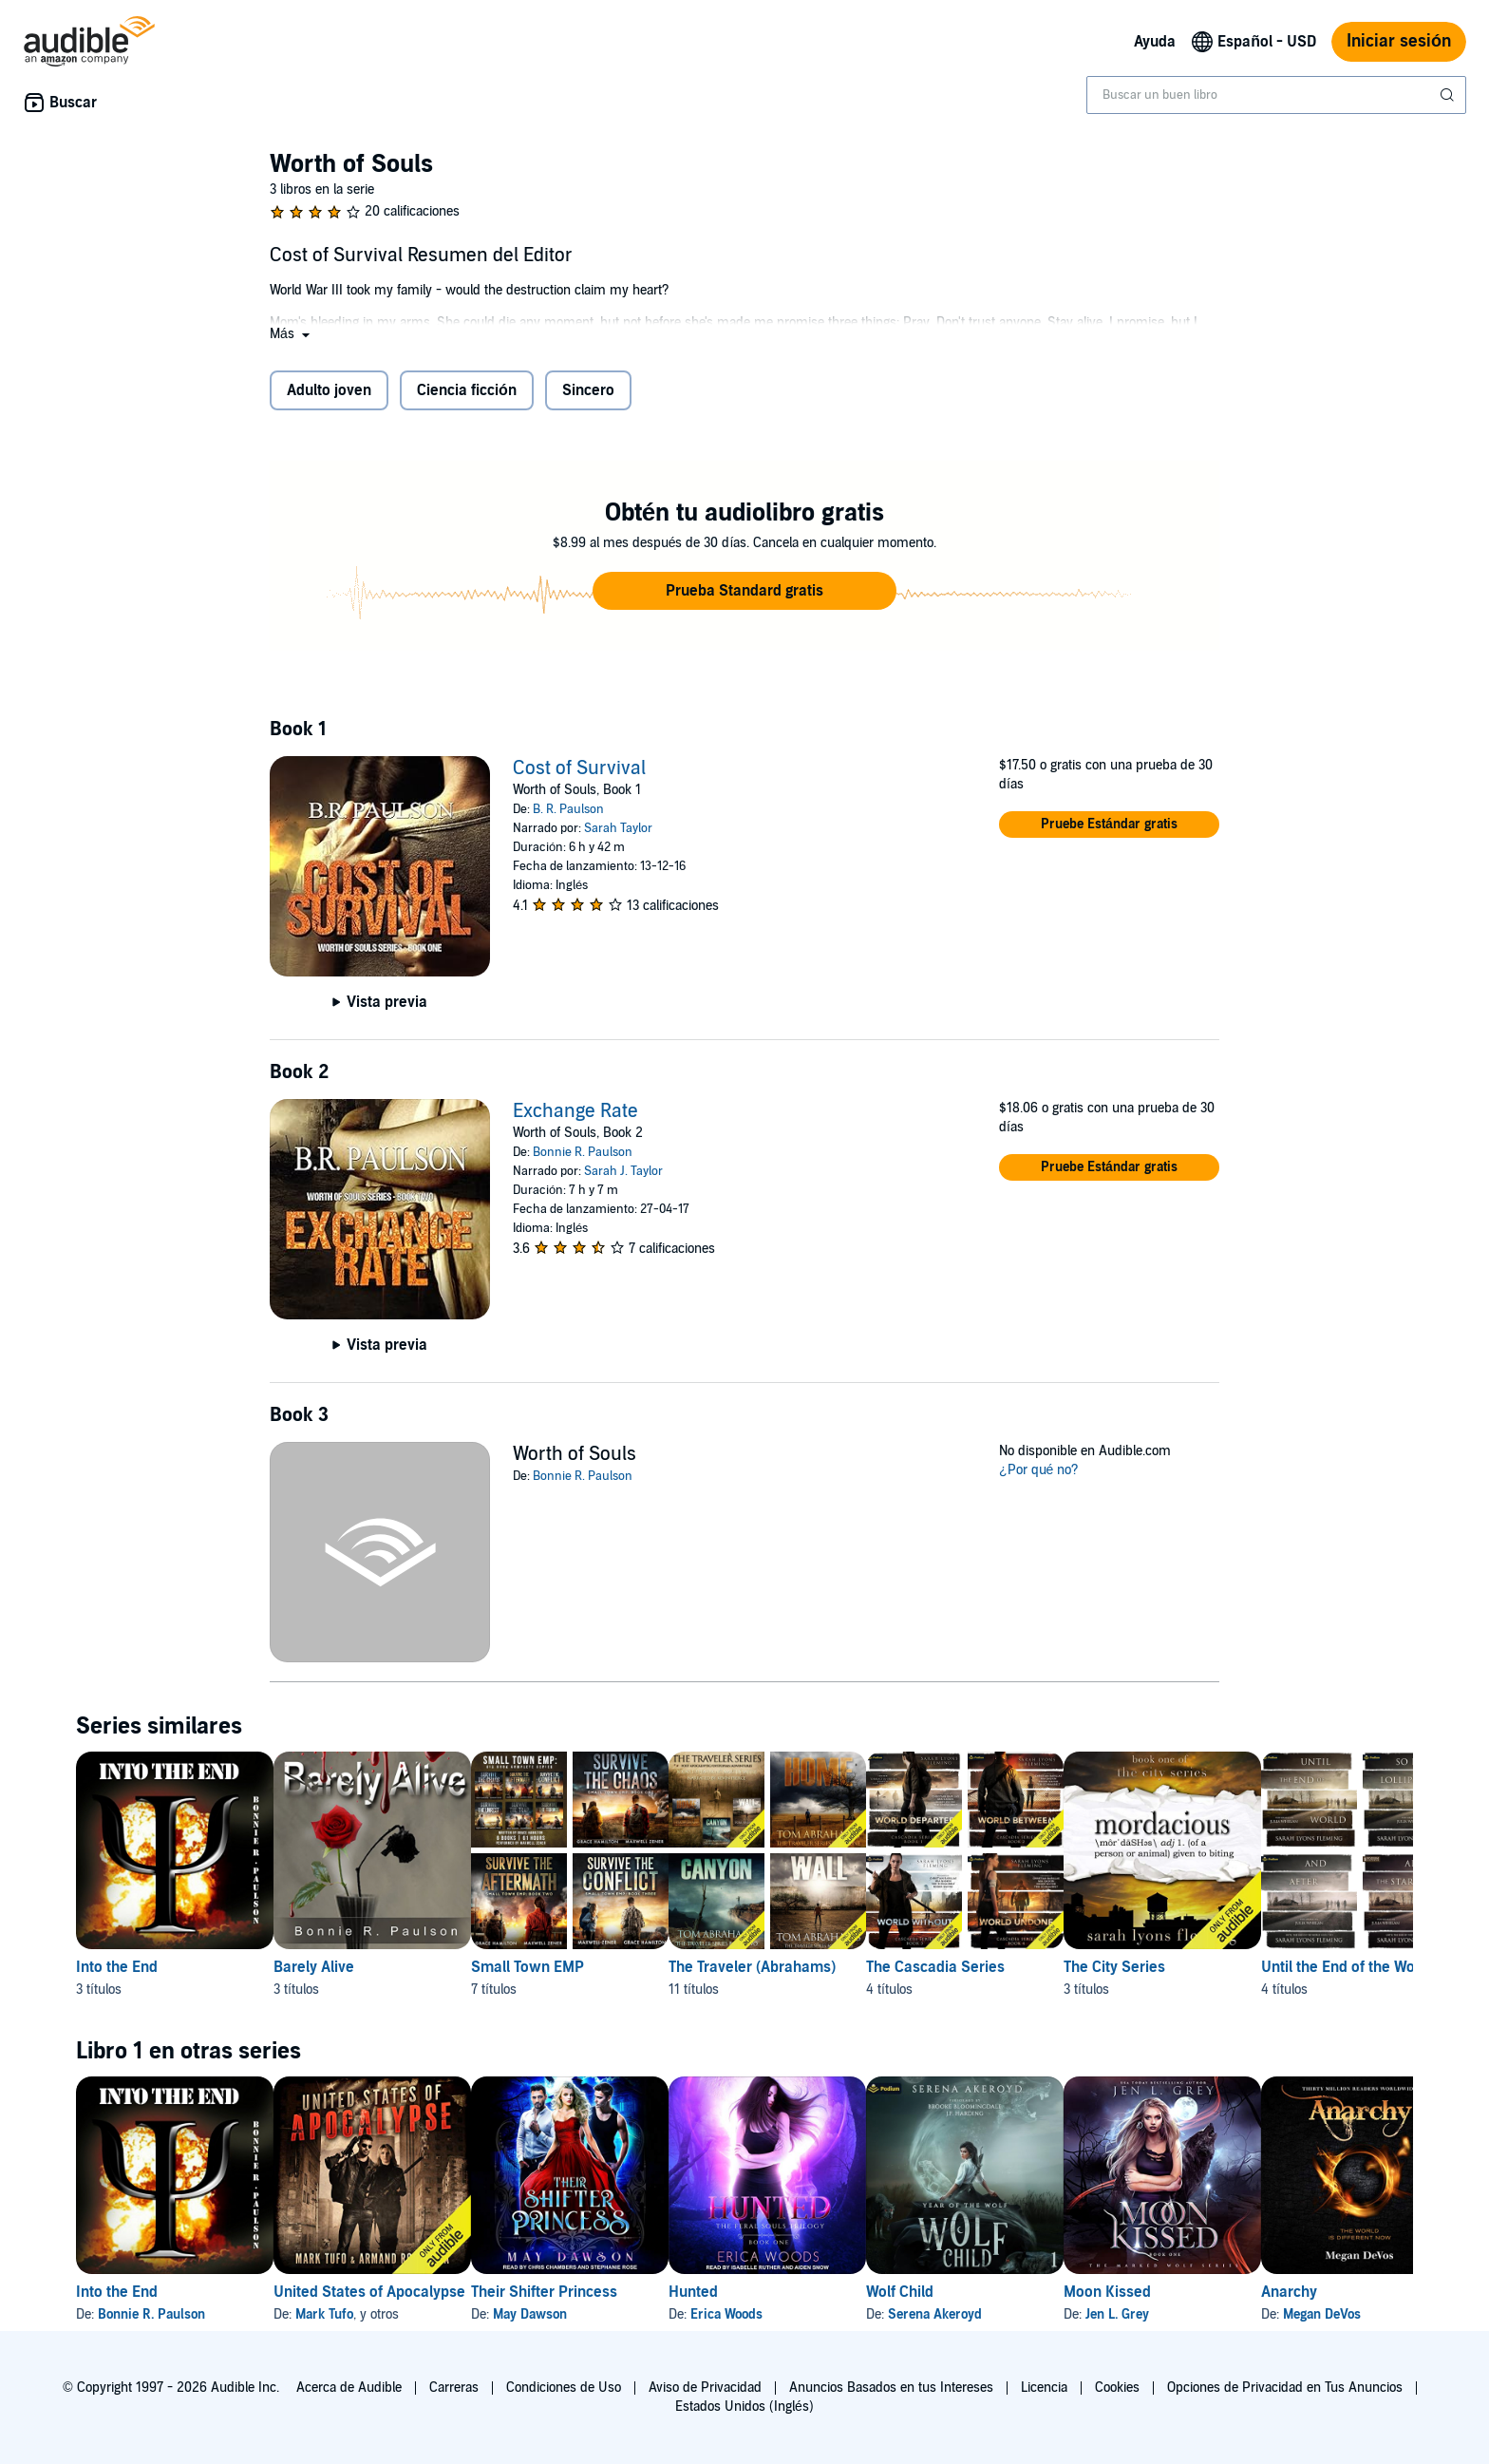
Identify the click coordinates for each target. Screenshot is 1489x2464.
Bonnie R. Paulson (582, 1152)
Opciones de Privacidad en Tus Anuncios (1285, 2387)
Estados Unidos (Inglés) (744, 2406)
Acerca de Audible (349, 2387)
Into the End (117, 2292)
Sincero (588, 390)
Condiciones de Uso (563, 2387)
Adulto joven (329, 390)
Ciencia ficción (467, 390)
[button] (291, 334)
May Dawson (591, 2314)
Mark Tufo (355, 2314)
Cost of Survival (579, 768)
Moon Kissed (1259, 2292)
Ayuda (1155, 41)
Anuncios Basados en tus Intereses (891, 2387)
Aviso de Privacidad (705, 2387)
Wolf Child (1021, 2292)
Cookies (1117, 2387)
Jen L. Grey (1269, 2314)
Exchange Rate (575, 1111)
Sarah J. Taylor (623, 1171)
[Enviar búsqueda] (1449, 95)
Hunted (784, 2292)
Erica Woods (818, 2314)
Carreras (454, 2387)
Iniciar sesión (1399, 41)
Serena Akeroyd (1056, 2314)
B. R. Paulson (568, 809)
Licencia (1044, 2387)
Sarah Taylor (618, 828)
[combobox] (1276, 95)
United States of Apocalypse (400, 2292)
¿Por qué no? (1039, 1470)
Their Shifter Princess (605, 2292)
